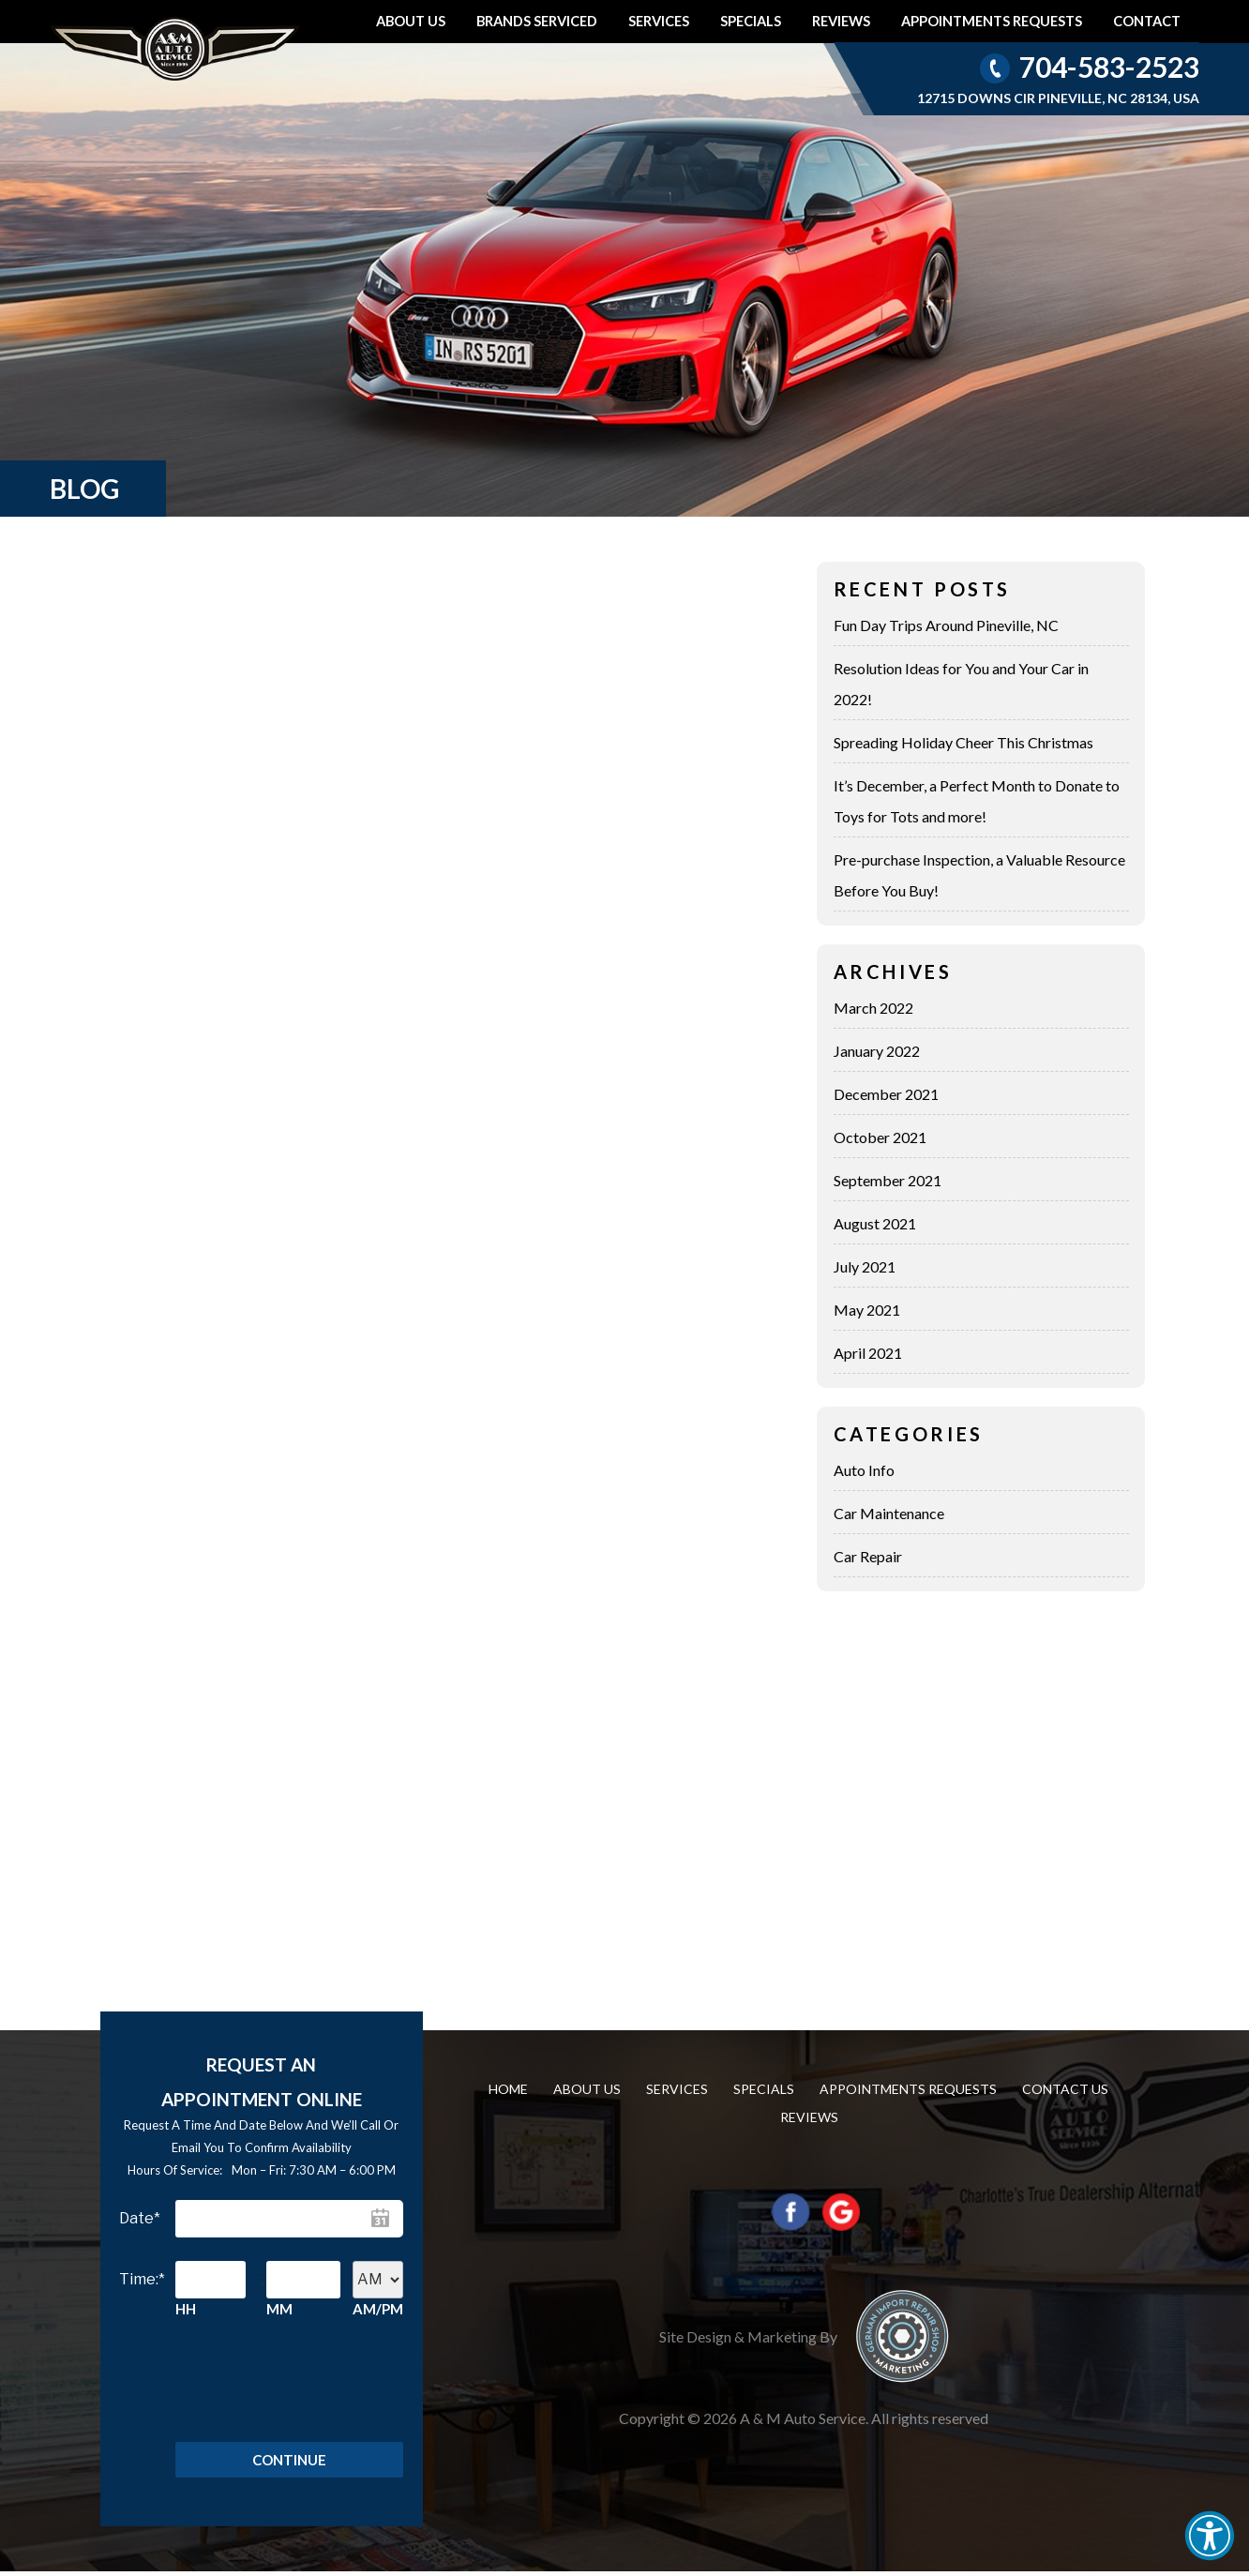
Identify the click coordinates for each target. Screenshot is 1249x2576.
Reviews (841, 21)
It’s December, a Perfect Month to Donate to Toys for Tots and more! (977, 800)
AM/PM (378, 2308)
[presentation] (289, 2376)
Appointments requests (991, 21)
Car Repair (868, 1556)
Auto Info (864, 1470)
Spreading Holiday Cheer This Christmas (963, 742)
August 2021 (875, 1223)
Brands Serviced (536, 21)
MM (279, 2308)
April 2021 (868, 1353)
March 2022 (873, 1008)
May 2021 (867, 1309)
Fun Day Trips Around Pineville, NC (946, 625)
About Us (410, 21)
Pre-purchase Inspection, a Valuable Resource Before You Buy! (979, 875)
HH (185, 2308)
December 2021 (886, 1094)
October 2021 (880, 1137)
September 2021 (887, 1180)
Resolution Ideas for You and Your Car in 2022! (961, 683)
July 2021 (864, 1266)
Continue (289, 2461)
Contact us (1065, 2089)
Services (658, 21)
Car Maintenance (889, 1513)
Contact (1147, 21)
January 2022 (877, 1051)
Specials (750, 21)
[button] (1209, 2535)
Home (508, 2089)
